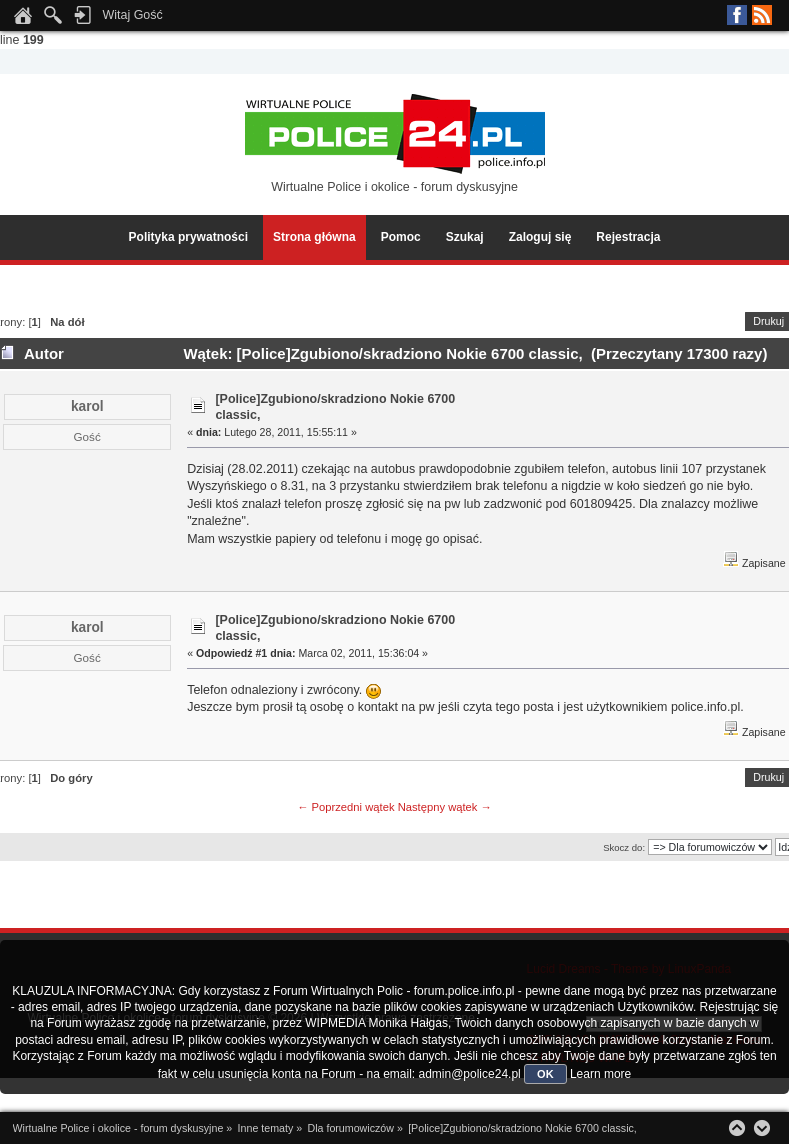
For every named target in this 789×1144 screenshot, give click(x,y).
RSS (762, 15)
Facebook (737, 15)
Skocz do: (624, 847)
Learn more (600, 1074)
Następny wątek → (445, 807)
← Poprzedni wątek (345, 807)
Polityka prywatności (188, 237)
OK (545, 1074)
